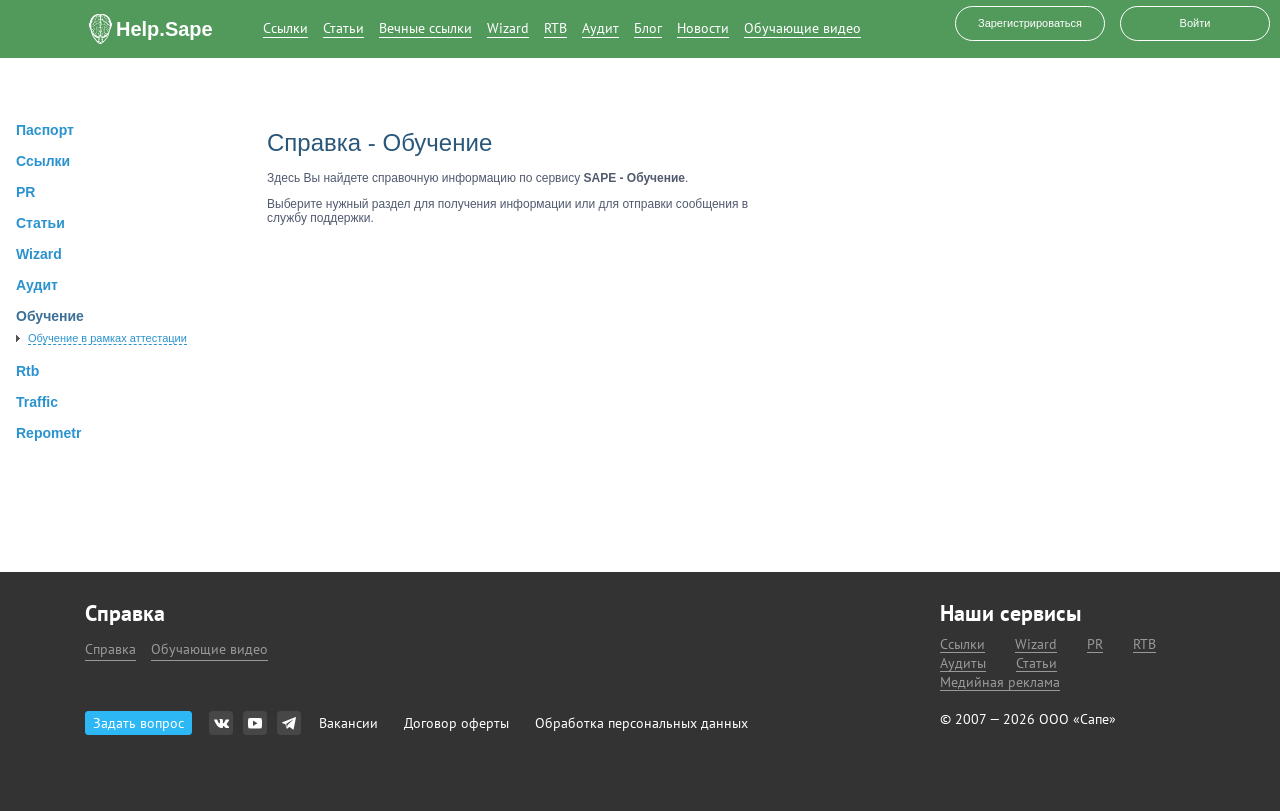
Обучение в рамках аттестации (107, 338)
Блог (648, 28)
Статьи (343, 28)
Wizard (508, 28)
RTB (555, 28)
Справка (110, 649)
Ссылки (285, 28)
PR (1095, 644)
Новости (703, 28)
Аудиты (963, 663)
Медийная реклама (1000, 682)
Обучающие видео (802, 28)
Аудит (600, 28)
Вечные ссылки (425, 28)
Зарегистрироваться (1030, 23)
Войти (1195, 23)
